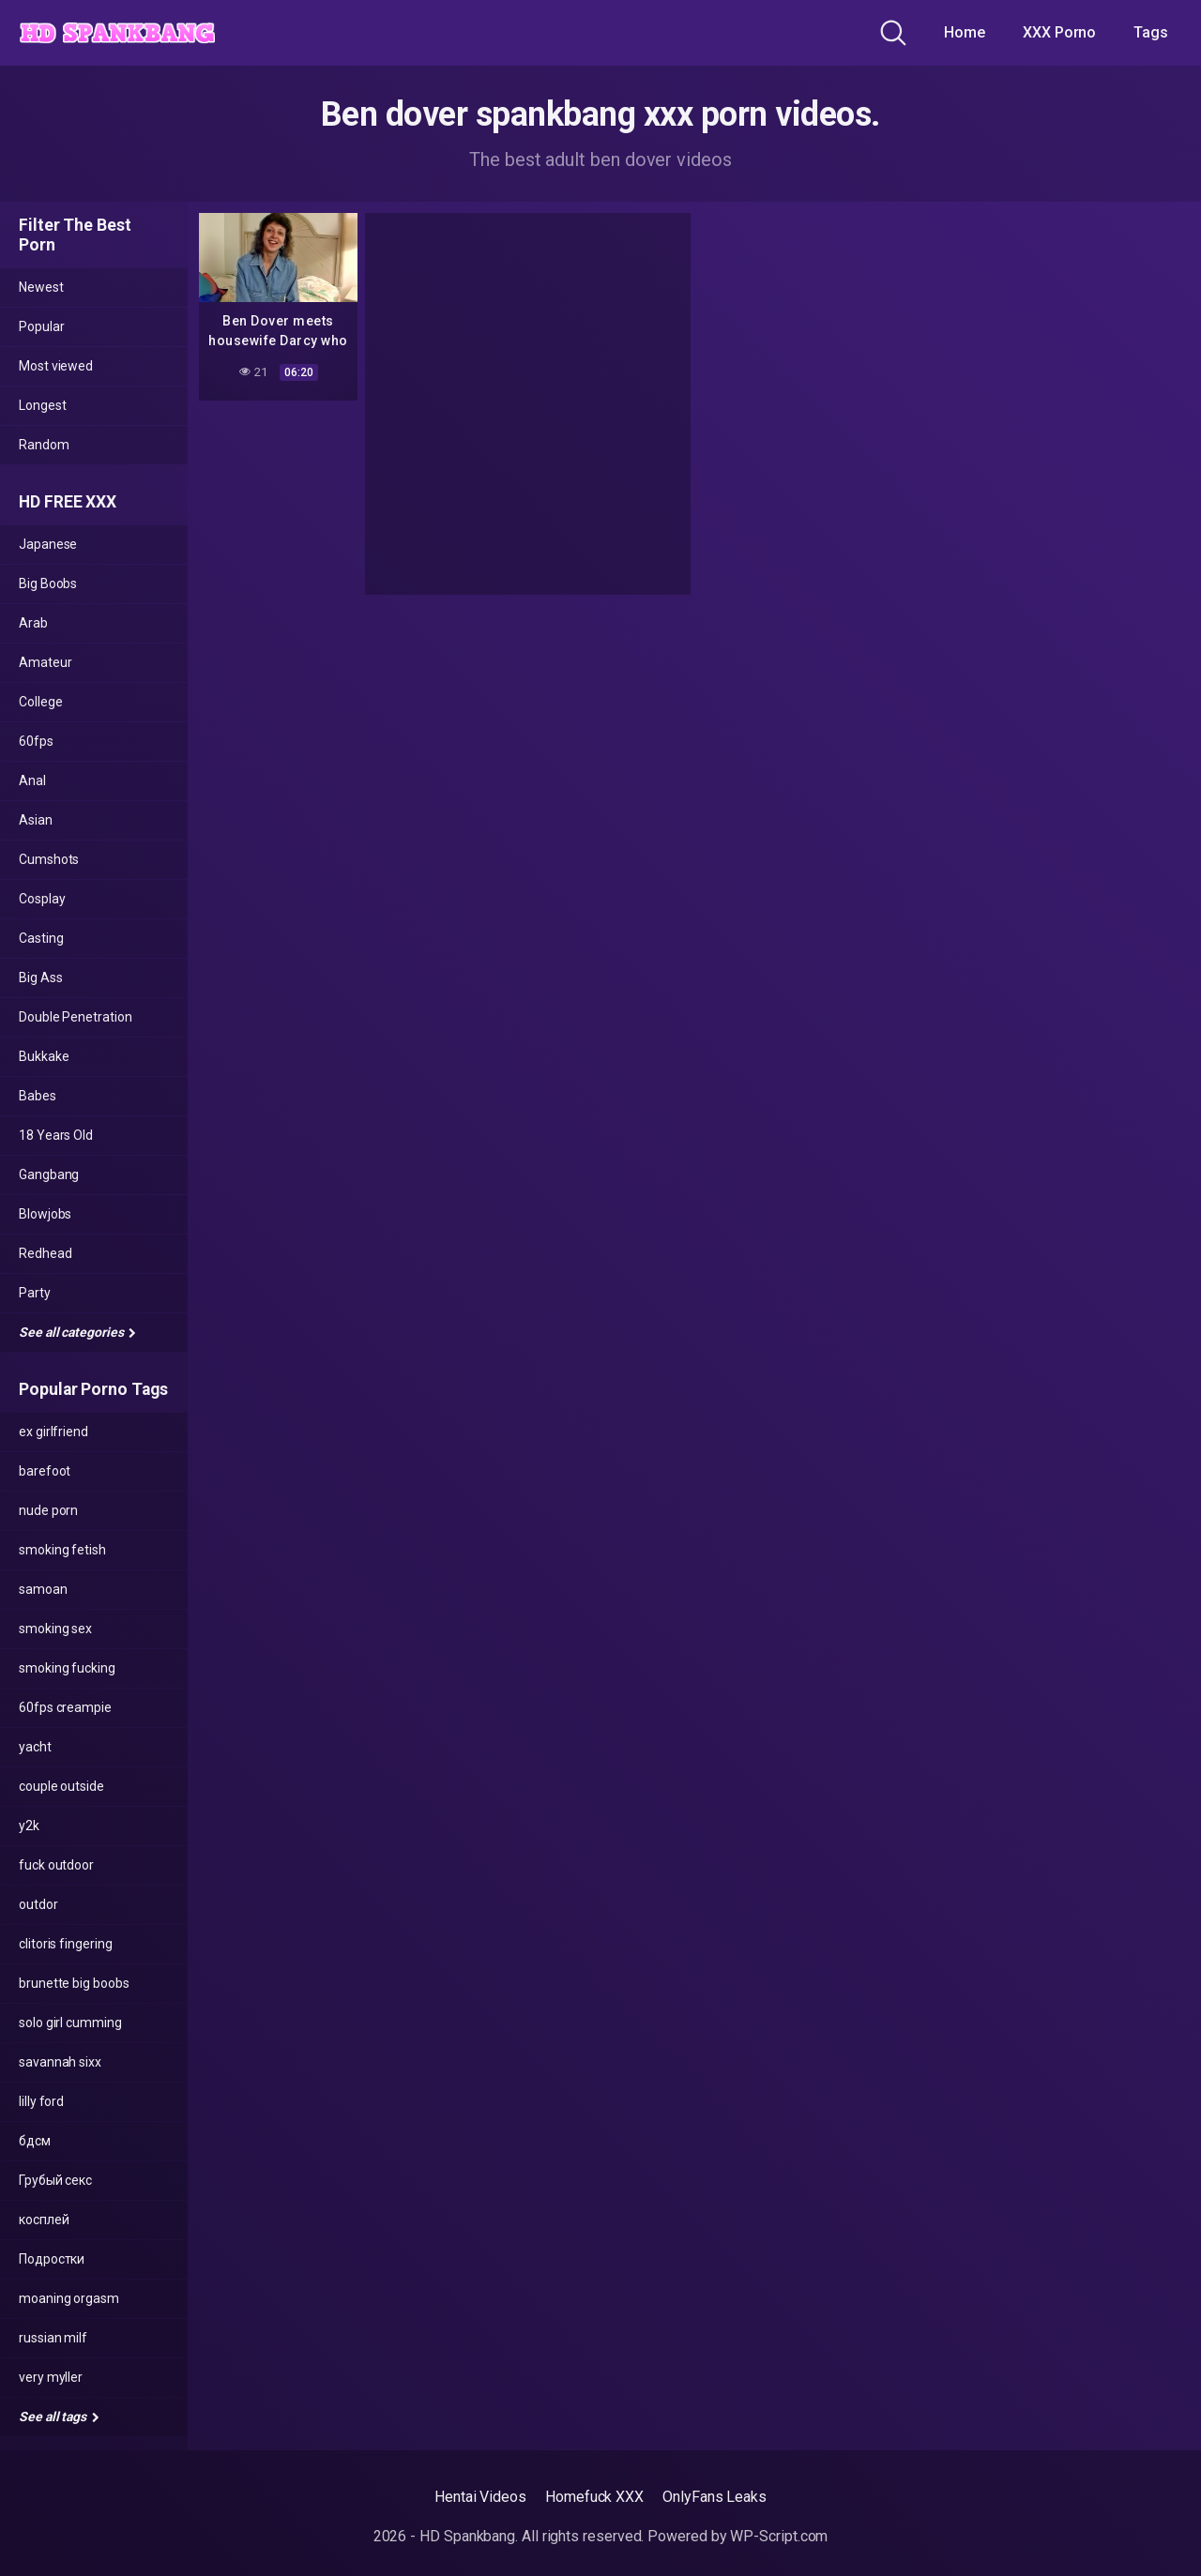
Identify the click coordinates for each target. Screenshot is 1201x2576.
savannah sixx (60, 2061)
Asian (36, 819)
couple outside (61, 1786)
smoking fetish (62, 1549)
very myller (51, 2377)
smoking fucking (67, 1667)
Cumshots (49, 859)
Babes (37, 1095)
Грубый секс (55, 2180)
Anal (32, 780)
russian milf (53, 2337)
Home (964, 32)
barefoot (44, 1470)
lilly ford (41, 2101)
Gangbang (49, 1174)
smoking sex (55, 1628)
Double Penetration (75, 1016)
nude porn (48, 1510)
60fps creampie (65, 1707)
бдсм (35, 2140)
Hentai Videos (480, 2497)
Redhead (45, 1253)
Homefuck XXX (594, 2497)
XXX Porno (1059, 32)
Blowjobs (45, 1213)
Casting (41, 938)
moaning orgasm (69, 2298)
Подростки (51, 2258)
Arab (33, 622)
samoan (43, 1589)
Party (35, 1292)
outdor (38, 1904)
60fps (36, 741)
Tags (1150, 32)
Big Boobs (48, 583)
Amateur (45, 662)
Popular (41, 326)
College (40, 701)
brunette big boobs (74, 1983)
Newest (41, 287)
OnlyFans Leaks (714, 2497)
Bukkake (43, 1056)
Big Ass (40, 977)
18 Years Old (56, 1135)
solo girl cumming (70, 2022)
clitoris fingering (66, 1943)
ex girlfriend (53, 1431)
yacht (35, 1746)
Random (44, 444)
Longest (42, 405)
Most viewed (56, 365)
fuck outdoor (56, 1864)
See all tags (59, 2416)
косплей (43, 2219)
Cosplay (42, 898)
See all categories (77, 1332)
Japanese (48, 544)
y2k (29, 1825)
